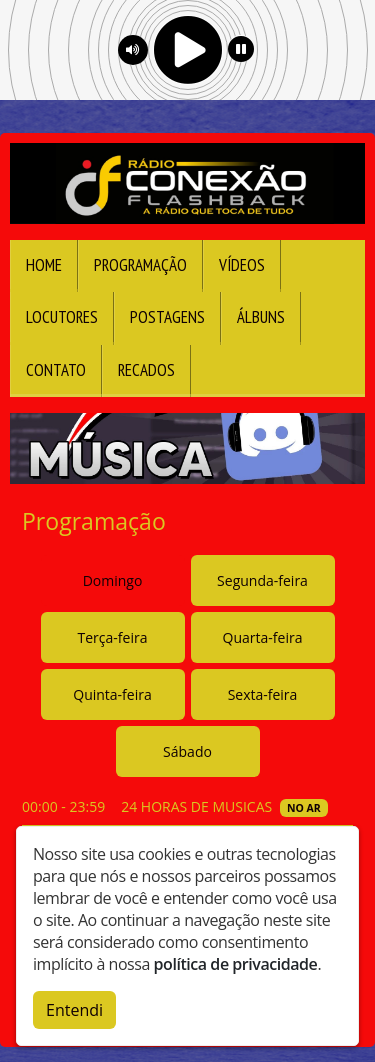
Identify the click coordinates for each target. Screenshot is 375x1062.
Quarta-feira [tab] (263, 637)
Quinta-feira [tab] (112, 694)
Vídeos (242, 265)
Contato (56, 370)
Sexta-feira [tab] (263, 694)
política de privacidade (236, 964)
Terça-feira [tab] (113, 637)
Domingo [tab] (113, 580)
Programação (140, 265)
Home (44, 265)
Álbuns (261, 317)
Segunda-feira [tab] (262, 580)
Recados (146, 370)
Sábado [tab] (187, 751)
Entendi (74, 1010)
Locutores (62, 317)
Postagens (167, 317)
